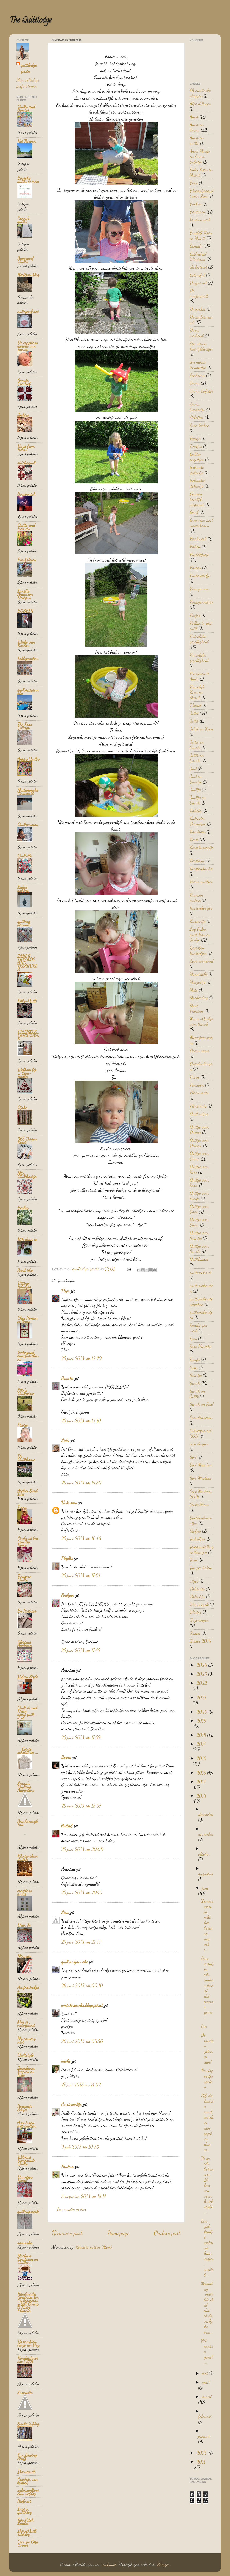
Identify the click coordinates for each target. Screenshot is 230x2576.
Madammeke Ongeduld (27, 791)
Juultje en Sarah (198, 800)
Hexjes (195, 615)
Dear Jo (23, 1925)
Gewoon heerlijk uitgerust (197, 499)
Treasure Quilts (24, 1578)
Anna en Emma (196, 127)
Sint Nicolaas (201, 1478)
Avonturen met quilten (26, 2124)
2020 (203, 1711)
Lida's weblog (22, 888)
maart (207, 2396)
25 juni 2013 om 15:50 (81, 1482)
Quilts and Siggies (26, 108)
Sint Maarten (201, 1464)
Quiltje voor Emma (199, 1156)
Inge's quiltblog (24, 2510)
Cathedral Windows (198, 256)
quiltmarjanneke (74, 1962)
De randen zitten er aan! (207, 2048)
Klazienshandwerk (27, 1857)
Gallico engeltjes (197, 456)
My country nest (26, 2040)
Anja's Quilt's (28, 759)
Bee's (194, 182)
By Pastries (26, 1611)
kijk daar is (27, 1239)
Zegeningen (199, 1620)
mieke (66, 2061)
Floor (65, 1291)
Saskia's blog (28, 2424)
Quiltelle (24, 855)
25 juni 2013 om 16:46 (81, 1538)
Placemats (198, 1106)
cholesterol (198, 267)
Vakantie (197, 1588)
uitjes (194, 1581)
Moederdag (199, 997)
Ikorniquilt (26, 2471)
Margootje (198, 982)
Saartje (196, 1375)
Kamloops (198, 831)
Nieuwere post (67, 2233)
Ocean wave (199, 1050)
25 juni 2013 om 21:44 (81, 1942)
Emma (195, 383)
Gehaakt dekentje (197, 470)
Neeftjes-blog (28, 274)
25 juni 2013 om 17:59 (81, 1737)
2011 (201, 2461)
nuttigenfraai (28, 311)
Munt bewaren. (197, 1008)
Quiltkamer (199, 1259)
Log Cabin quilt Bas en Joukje (200, 934)
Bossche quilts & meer (28, 179)
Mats (194, 990)
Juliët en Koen (201, 728)
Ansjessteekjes (28, 1989)
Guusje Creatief (23, 382)
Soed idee (25, 1270)
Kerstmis (197, 860)
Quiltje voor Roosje (199, 1195)
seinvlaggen (199, 1443)
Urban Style (27, 1676)
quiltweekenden (201, 1288)
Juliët (194, 721)
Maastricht (198, 974)
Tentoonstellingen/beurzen (202, 1549)
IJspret (195, 705)
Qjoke (22, 1107)
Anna (194, 116)
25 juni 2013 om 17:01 (80, 1575)
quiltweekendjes (201, 1314)
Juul (193, 768)
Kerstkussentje (202, 847)
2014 (201, 1781)
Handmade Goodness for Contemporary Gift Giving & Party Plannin (28, 2302)
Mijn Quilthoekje (26, 1175)
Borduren (197, 211)
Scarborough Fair (27, 1823)
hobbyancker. (28, 658)
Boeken (196, 203)
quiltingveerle (28, 2211)
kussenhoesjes (201, 908)
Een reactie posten (71, 2209)
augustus (205, 1873)
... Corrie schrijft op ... (27, 1750)
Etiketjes (196, 417)
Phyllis (67, 1558)
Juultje (195, 789)
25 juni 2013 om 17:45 (80, 1650)
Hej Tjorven (26, 141)
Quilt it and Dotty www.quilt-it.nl (27, 1712)
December (198, 309)
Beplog (22, 1207)
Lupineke (24, 2392)
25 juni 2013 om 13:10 (81, 1420)
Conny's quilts (23, 219)
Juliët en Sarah (197, 757)
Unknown (69, 1502)
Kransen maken (196, 897)
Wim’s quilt (199, 1604)
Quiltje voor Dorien (199, 1129)
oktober (204, 1854)
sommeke (24, 2242)
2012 (202, 2452)
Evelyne (67, 1595)
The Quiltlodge (30, 21)
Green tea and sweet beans (201, 522)
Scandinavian (201, 1417)
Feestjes (196, 446)
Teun (193, 1559)
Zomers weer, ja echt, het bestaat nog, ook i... (207, 1925)
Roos (193, 1338)
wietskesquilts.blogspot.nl (82, 2005)
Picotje (22, 1425)
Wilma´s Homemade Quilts (26, 2160)
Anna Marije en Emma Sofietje (200, 156)
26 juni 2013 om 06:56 (82, 2041)
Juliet (194, 713)
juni (205, 1888)
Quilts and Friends (26, 526)
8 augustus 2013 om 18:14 (83, 2196)
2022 (202, 1683)
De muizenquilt (199, 293)
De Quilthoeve (26, 1457)
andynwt (109, 2564)
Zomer (195, 1633)
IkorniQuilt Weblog (26, 2532)
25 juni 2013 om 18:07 (81, 1805)
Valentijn (197, 1596)
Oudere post (167, 2233)
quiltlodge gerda (29, 68)
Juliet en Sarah (197, 744)
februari (204, 2416)
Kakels (195, 810)
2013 (201, 1796)
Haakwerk (198, 538)
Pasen (194, 1077)
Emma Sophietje (197, 406)
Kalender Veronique (198, 821)
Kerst (194, 839)
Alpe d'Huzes (200, 103)
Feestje (195, 438)
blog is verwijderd (26, 2023)
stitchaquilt (26, 463)
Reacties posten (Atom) (94, 2247)
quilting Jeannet (23, 923)
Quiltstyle (25, 2055)
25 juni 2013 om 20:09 (82, 1849)
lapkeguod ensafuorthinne (27, 1356)
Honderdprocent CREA (27, 2359)
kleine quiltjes (201, 881)
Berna (66, 1757)
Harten (195, 567)
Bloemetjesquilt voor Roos (201, 193)
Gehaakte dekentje (197, 483)
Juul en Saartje (196, 779)
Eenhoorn (197, 375)
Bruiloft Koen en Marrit (201, 235)
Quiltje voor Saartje (199, 1235)
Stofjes (195, 1531)
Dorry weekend (197, 332)
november (205, 1834)
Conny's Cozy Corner (27, 2543)
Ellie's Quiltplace (25, 1392)
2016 (201, 1758)
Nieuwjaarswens (201, 1040)
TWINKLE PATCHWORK (28, 1035)
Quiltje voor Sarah (199, 1248)
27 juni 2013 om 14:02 (81, 2084)
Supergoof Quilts (25, 260)
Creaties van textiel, (27, 2481)
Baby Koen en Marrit (201, 172)
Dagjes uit (198, 282)
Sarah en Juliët (197, 1393)
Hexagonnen (199, 589)
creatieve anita (24, 1892)
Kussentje (198, 921)
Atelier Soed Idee (27, 1492)
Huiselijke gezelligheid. (200, 657)
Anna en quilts (196, 140)
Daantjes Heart (24, 2178)
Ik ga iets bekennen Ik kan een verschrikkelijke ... (207, 2185)
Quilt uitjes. (199, 1113)
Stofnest (24, 2501)
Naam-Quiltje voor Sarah (201, 1021)
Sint (193, 1457)
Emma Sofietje (201, 391)
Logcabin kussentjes (198, 950)
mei (205, 2373)
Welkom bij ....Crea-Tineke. (26, 1073)
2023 (202, 1674)
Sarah (195, 1383)
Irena (22, 1507)
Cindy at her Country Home (27, 1542)
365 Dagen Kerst (27, 1140)
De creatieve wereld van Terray (27, 346)
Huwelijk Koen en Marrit (197, 692)
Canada (196, 246)
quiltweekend (200, 1272)
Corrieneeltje (71, 2104)
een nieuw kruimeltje (198, 364)
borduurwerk (200, 219)
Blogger (163, 2564)
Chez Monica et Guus (27, 1319)
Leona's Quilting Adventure (25, 1787)
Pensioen (197, 1085)
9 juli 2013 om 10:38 (80, 2146)
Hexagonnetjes (201, 602)
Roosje (195, 1359)
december (205, 1814)
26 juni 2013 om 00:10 (82, 1985)
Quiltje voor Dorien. (199, 1142)
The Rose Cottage (24, 726)
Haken (195, 546)
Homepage (118, 2233)
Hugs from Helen (26, 447)
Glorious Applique (24, 1643)
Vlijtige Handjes (24, 1285)
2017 (201, 1744)
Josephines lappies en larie (26, 2072)
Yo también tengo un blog (28, 2343)
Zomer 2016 (200, 1641)
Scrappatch (26, 494)
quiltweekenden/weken (201, 1301)
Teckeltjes (197, 1538)
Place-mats (199, 1092)
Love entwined (201, 961)
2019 (201, 1720)
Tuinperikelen (200, 1567)
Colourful (197, 275)
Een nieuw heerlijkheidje (201, 346)
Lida (65, 1440)
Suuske (67, 1378)
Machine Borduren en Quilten (27, 2259)
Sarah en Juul (201, 1404)
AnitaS (67, 1825)
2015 (202, 1772)
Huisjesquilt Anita (199, 676)
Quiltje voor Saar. (199, 1222)
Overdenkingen (201, 1066)
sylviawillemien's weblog (28, 2492)
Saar (194, 1367)
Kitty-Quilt (26, 1000)
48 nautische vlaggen (200, 93)
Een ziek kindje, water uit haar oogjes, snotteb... (207, 2247)
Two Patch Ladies (25, 2521)
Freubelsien (26, 559)
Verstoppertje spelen (207, 2078)
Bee (204, 2026)
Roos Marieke (200, 1346)
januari (204, 2436)
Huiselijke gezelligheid (199, 639)
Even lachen (199, 425)
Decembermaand (201, 319)
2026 (202, 1665)
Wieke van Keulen (26, 643)
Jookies (23, 415)
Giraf (194, 512)
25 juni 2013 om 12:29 (81, 1358)
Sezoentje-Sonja (25, 2107)
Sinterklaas (199, 1504)
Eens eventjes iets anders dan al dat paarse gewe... (207, 1988)
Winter (195, 1612)
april (206, 2382)
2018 (202, 1735)
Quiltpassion (27, 824)
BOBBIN (25, 611)
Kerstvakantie (201, 868)
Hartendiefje (200, 575)
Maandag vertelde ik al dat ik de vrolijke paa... (207, 2308)
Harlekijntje (199, 554)
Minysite (24, 1956)
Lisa (65, 1912)
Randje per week (198, 1328)
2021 (201, 1697)
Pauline (67, 2166)
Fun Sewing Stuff (27, 2456)
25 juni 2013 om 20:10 (81, 1892)
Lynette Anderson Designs (25, 594)
